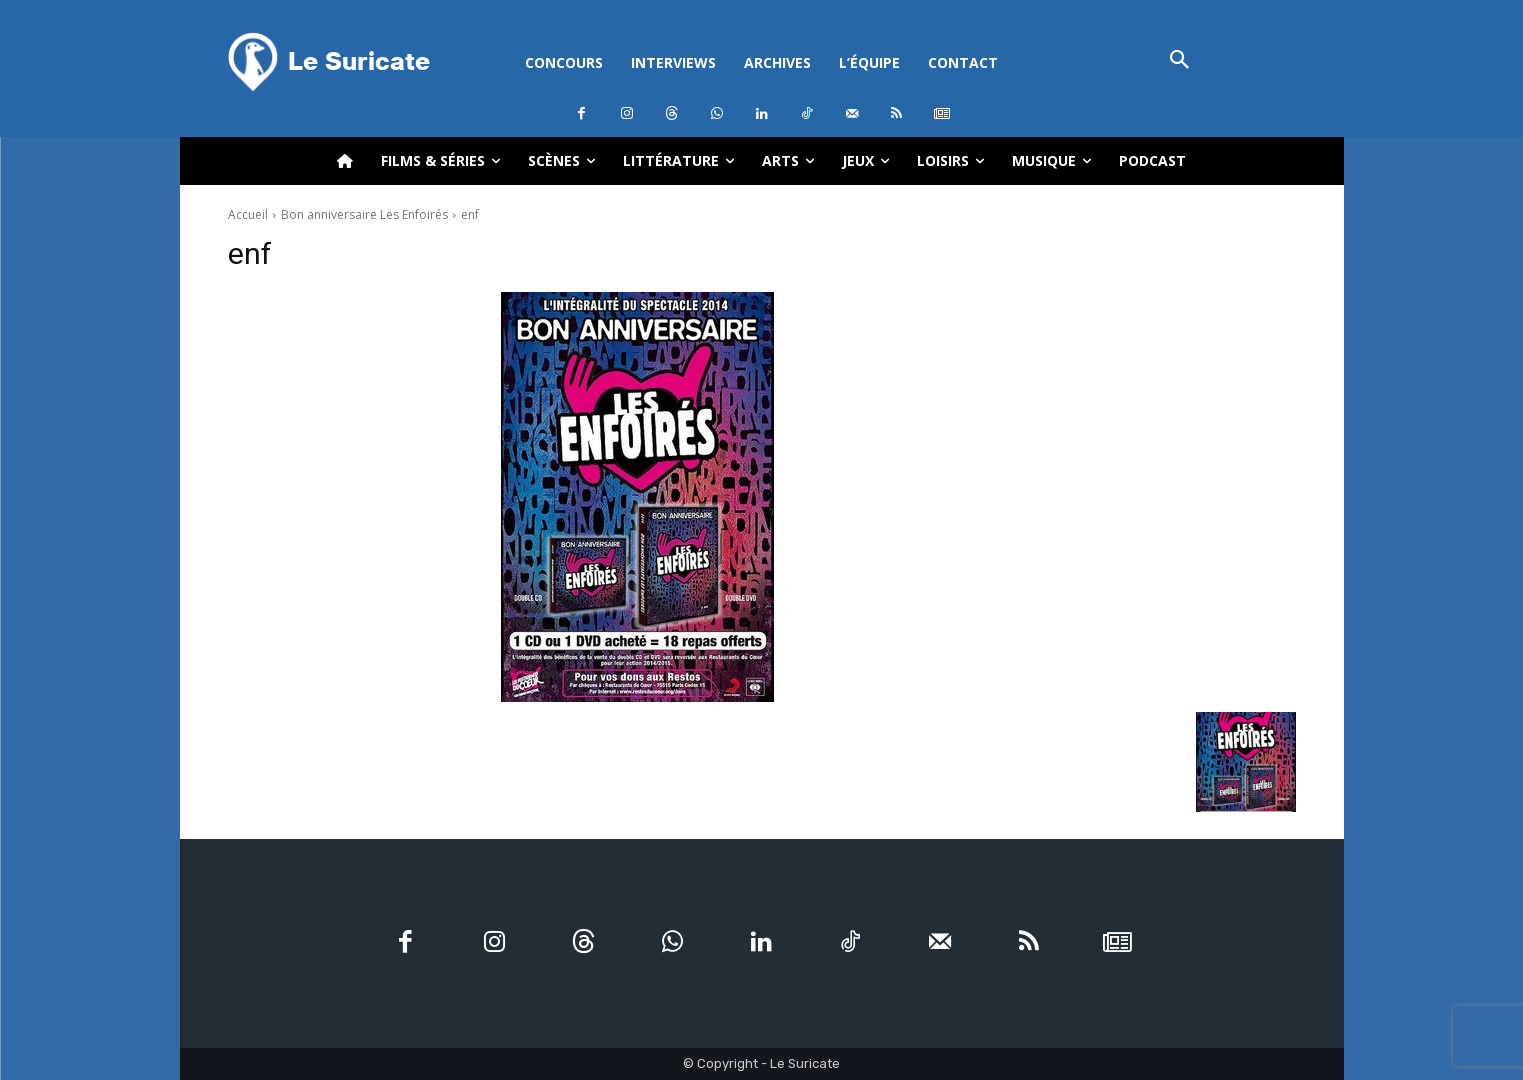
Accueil (248, 214)
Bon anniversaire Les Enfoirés (364, 214)
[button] (1180, 61)
